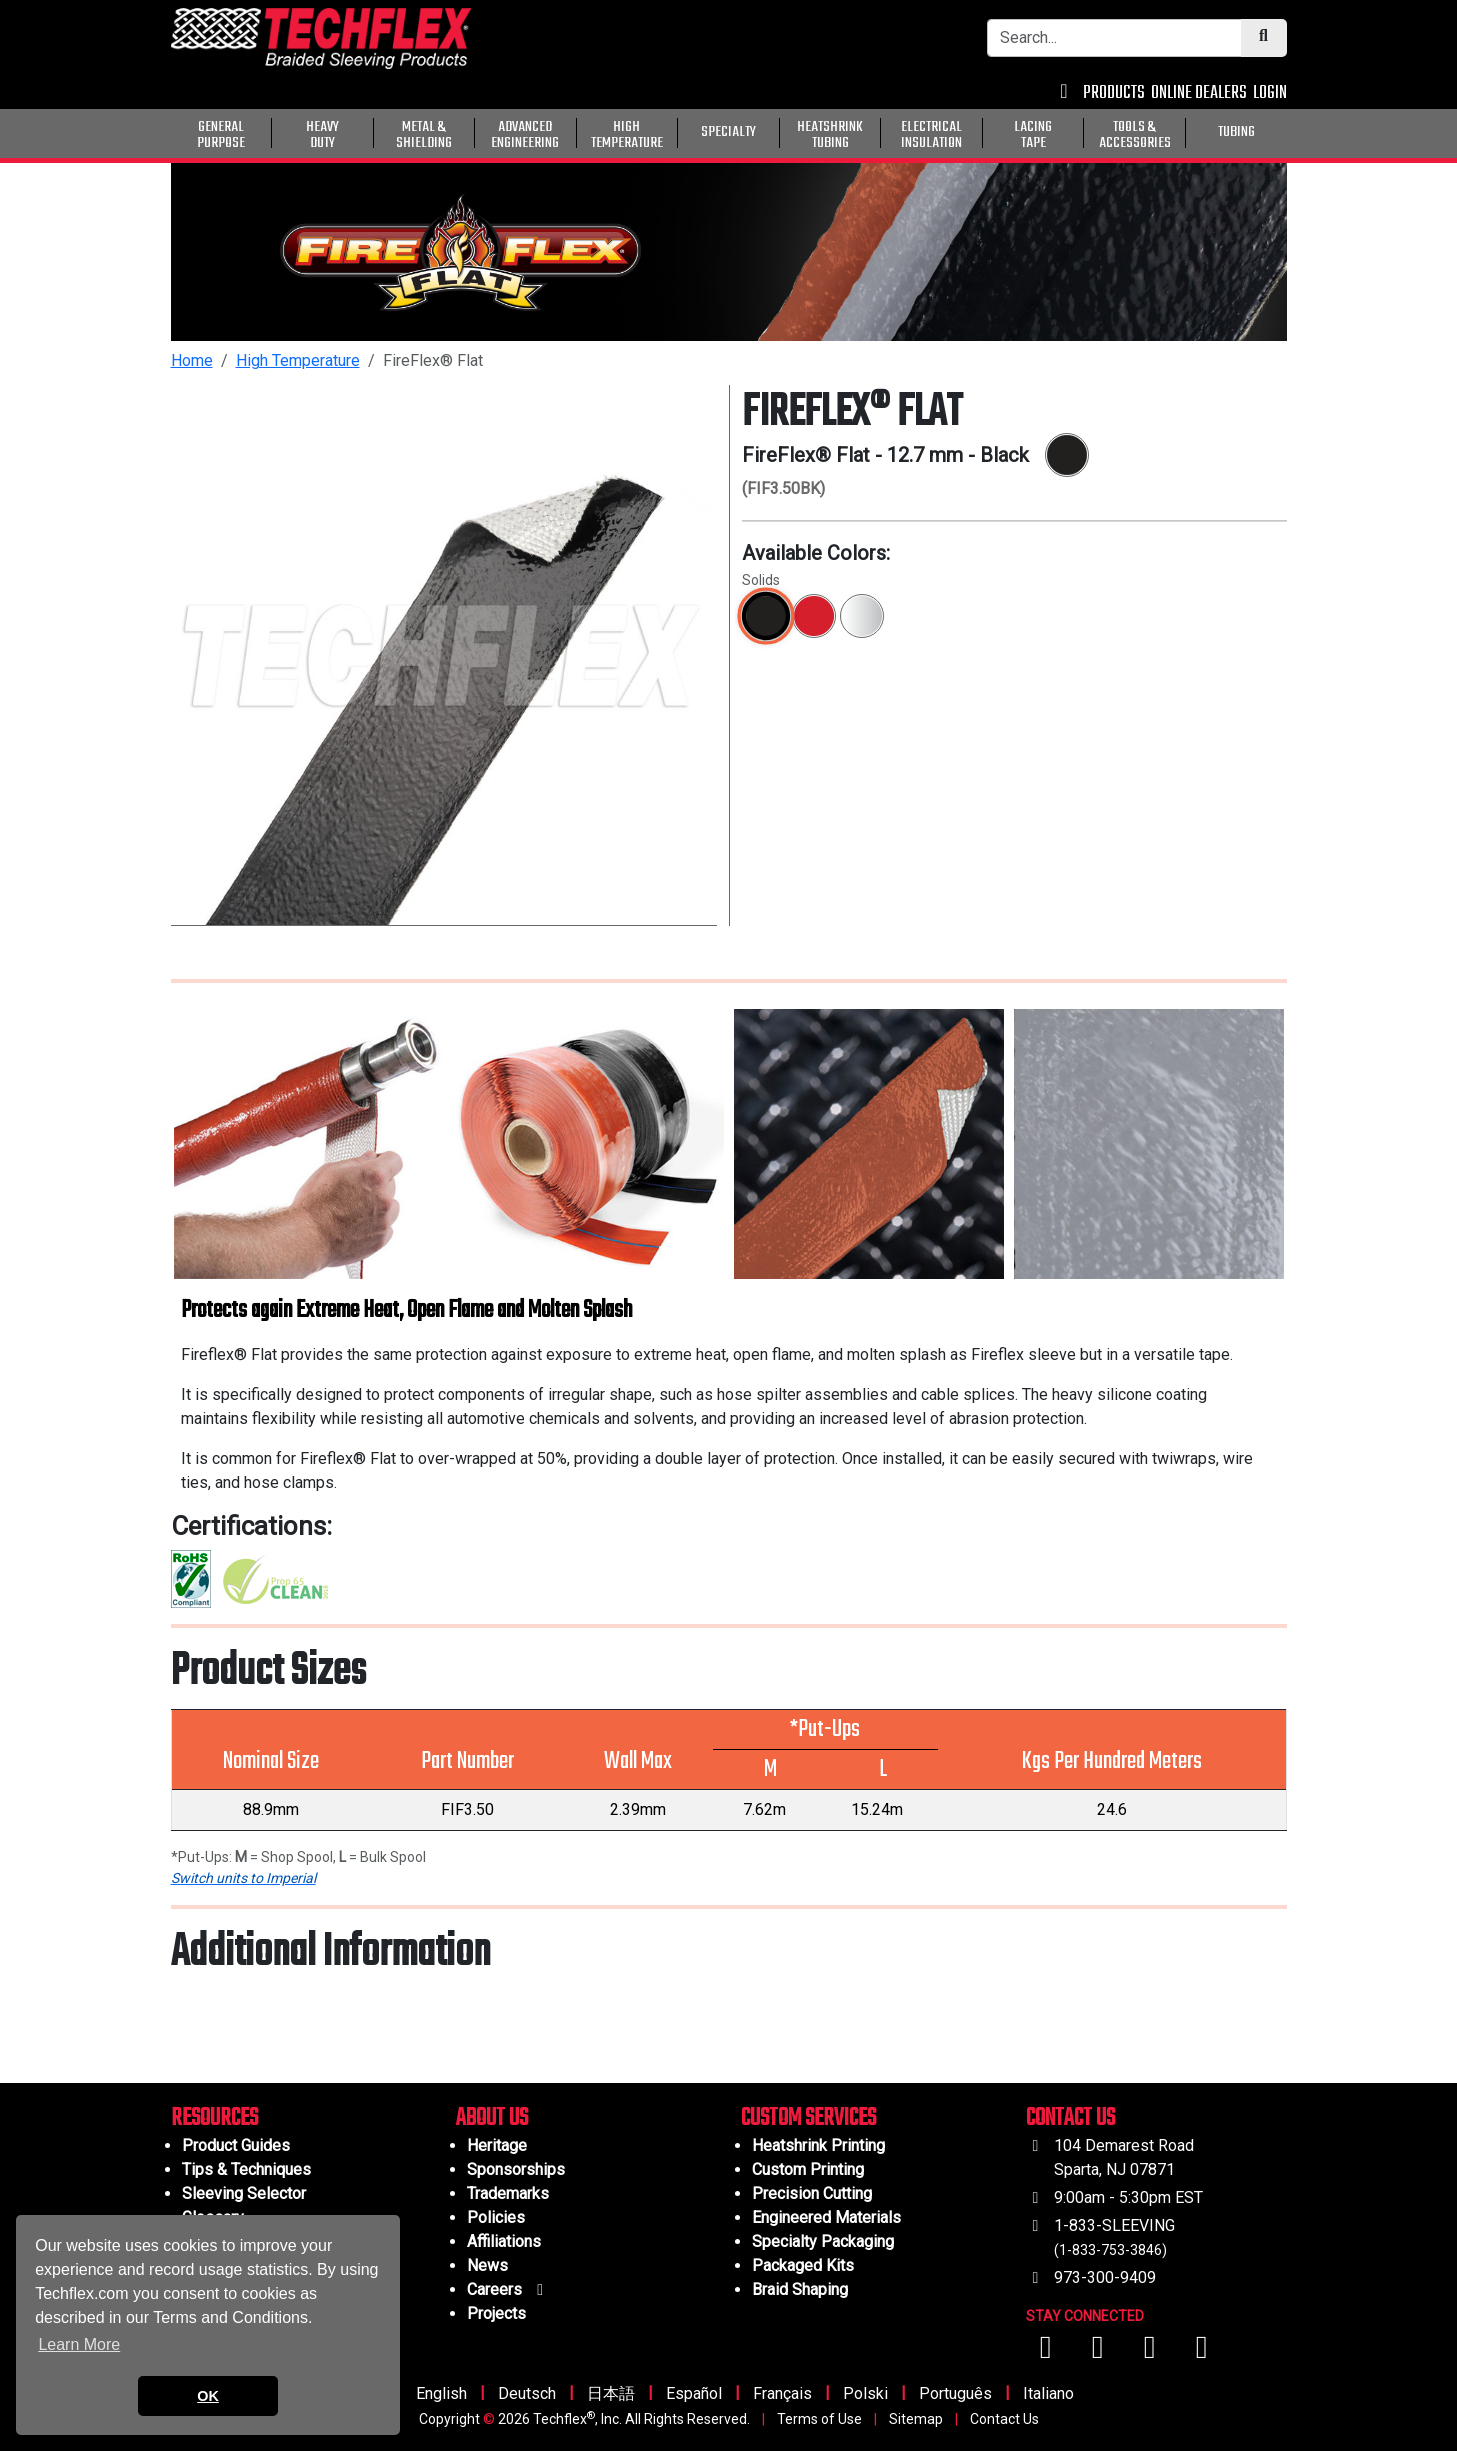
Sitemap (916, 2419)
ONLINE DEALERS (1199, 93)
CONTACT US (1070, 2118)
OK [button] (208, 2396)
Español (694, 2393)
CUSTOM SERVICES (808, 2118)
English (441, 2393)
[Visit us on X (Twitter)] (1202, 2352)
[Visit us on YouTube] (1100, 2352)
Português (955, 2393)
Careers (508, 2289)
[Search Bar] (1114, 38)
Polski (865, 2393)
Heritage (497, 2145)
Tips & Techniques (246, 2169)
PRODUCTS (1114, 93)
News (487, 2265)
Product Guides (236, 2145)
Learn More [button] (79, 2344)
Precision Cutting (812, 2193)
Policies (496, 2217)
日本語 (611, 2393)
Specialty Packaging (823, 2241)
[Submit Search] (1264, 38)
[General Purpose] (1291, 131)
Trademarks (508, 2193)
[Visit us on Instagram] (1152, 2352)
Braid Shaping (800, 2289)
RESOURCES (214, 2118)
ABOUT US (492, 2118)
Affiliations (504, 2241)
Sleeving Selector (244, 2193)
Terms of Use (819, 2419)
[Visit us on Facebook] (1048, 2352)
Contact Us (1004, 2419)
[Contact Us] (1064, 93)
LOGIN (1270, 93)
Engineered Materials (826, 2217)
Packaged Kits (803, 2265)
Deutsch (527, 2393)
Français (782, 2393)
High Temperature (298, 360)
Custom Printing (808, 2169)
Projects (496, 2313)
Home (192, 360)
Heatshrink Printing (818, 2145)
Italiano (1048, 2393)
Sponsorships (516, 2169)
